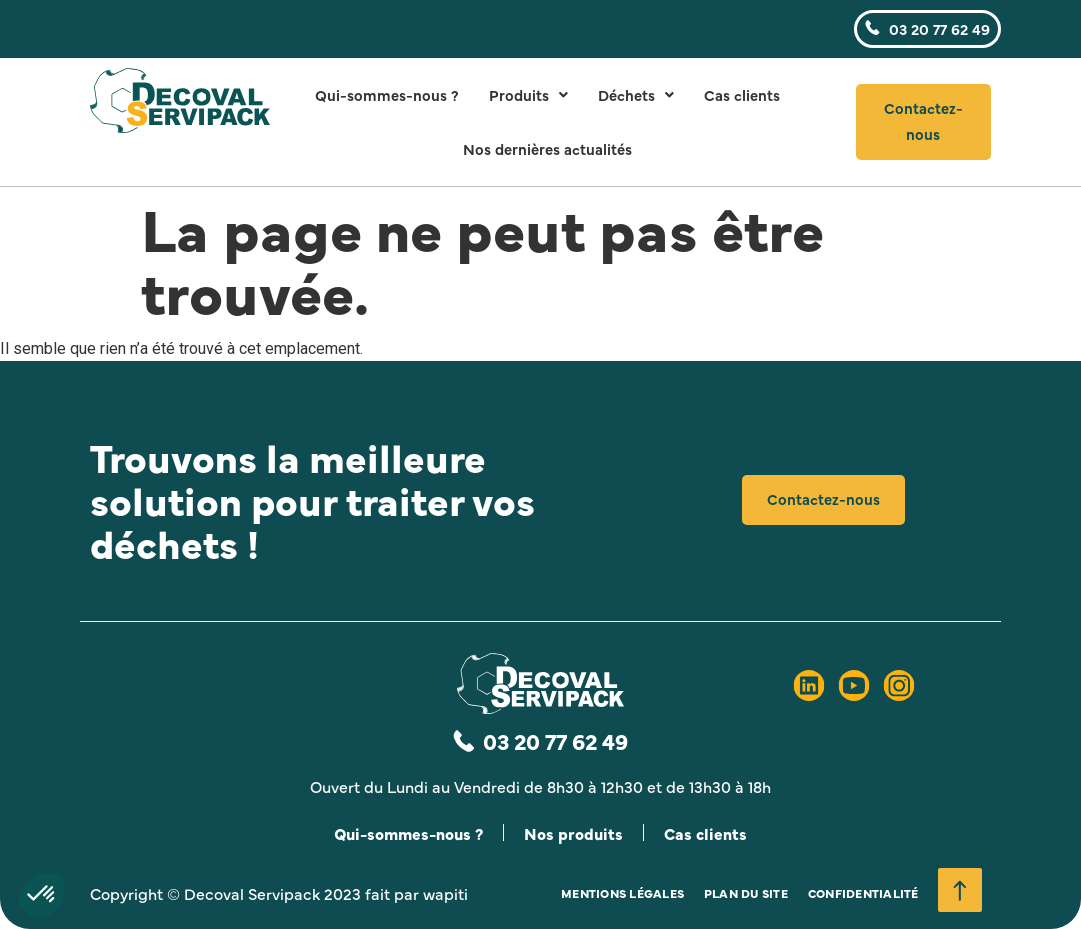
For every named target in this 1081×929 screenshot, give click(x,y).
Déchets (636, 94)
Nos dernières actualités (547, 148)
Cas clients (742, 94)
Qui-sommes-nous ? (387, 94)
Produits (528, 94)
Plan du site (746, 894)
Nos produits (575, 833)
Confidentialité (863, 894)
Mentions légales (622, 894)
